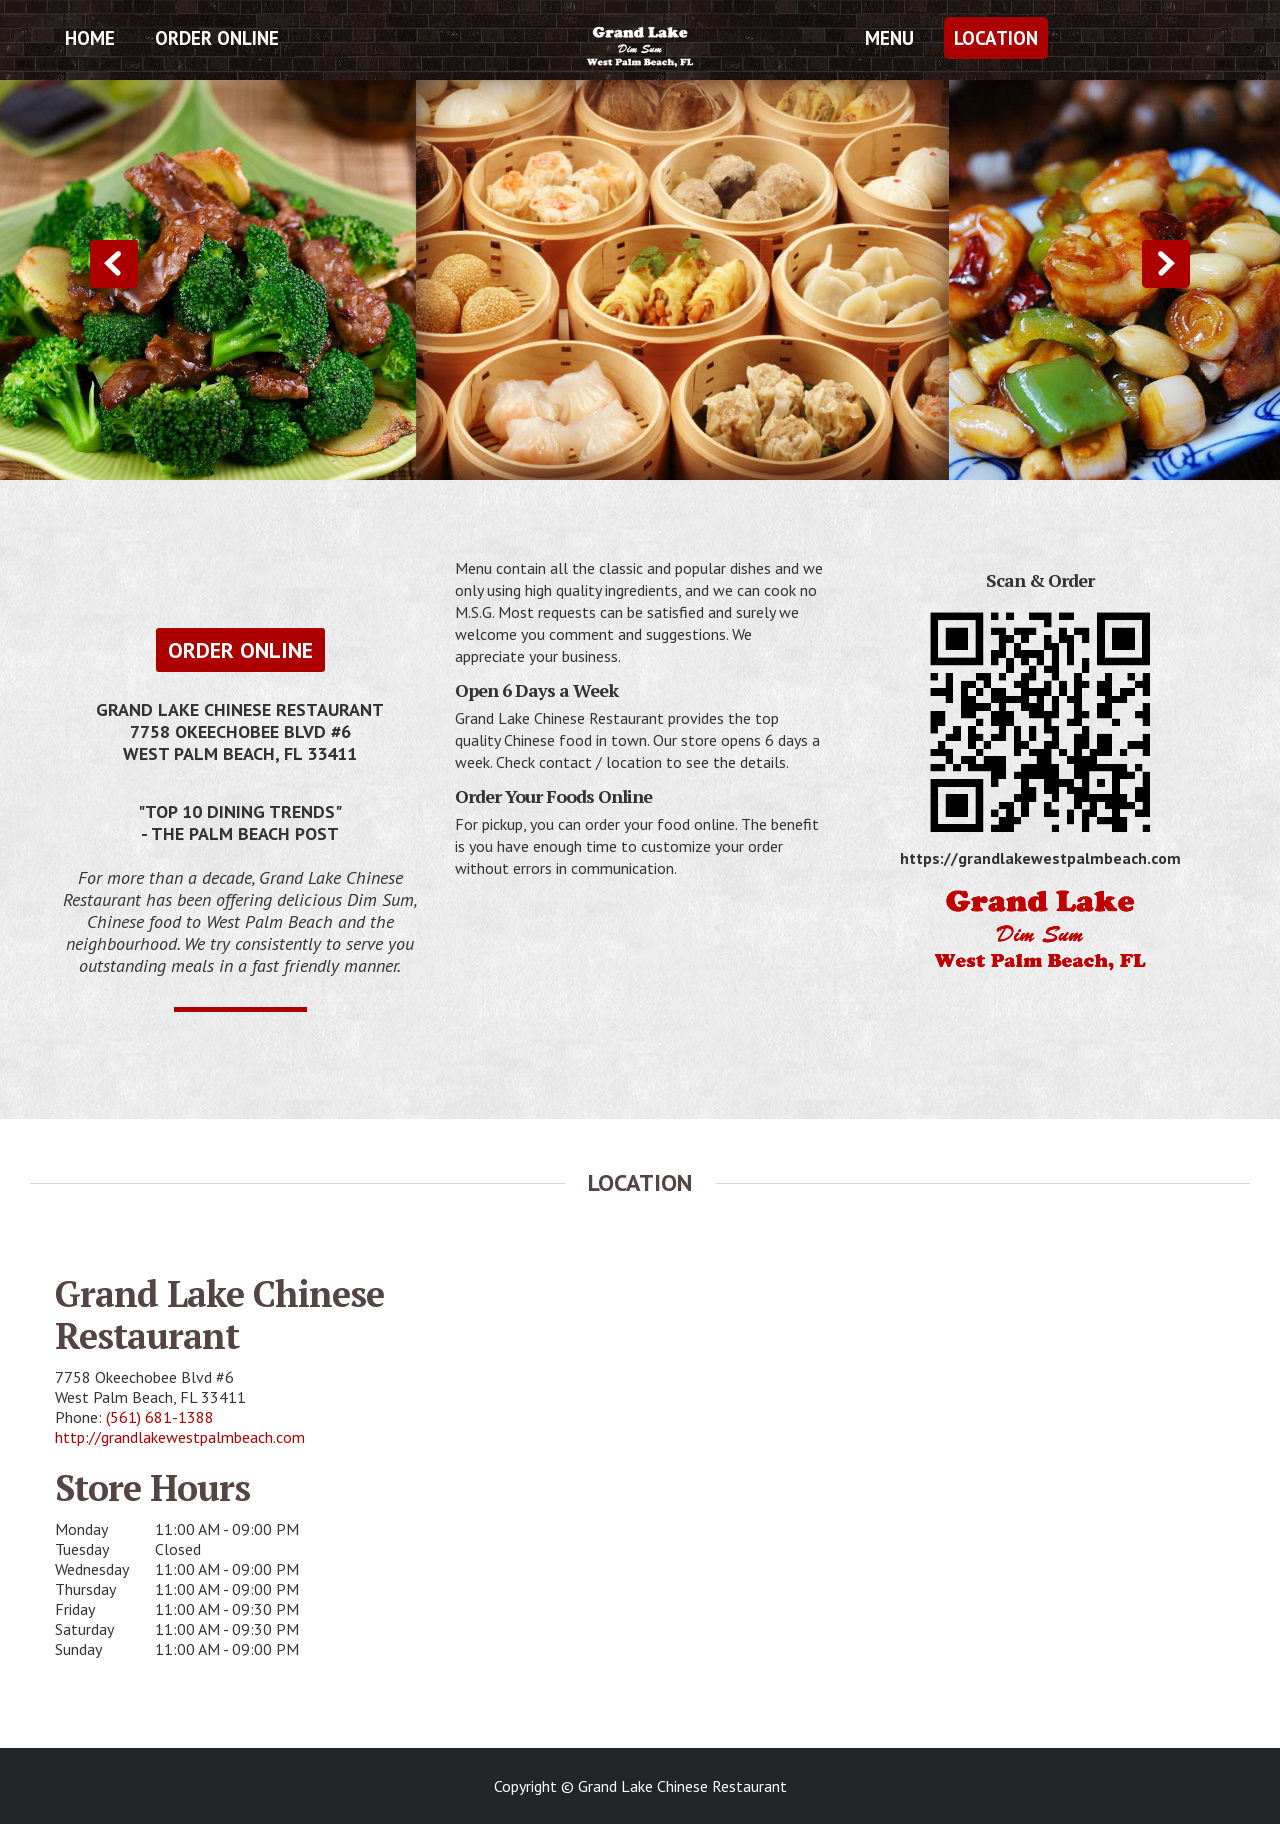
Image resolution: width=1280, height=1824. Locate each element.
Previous (114, 264)
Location (996, 38)
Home (90, 38)
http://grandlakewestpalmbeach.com (180, 1437)
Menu (889, 38)
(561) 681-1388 (160, 1417)
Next (1166, 264)
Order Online (217, 38)
